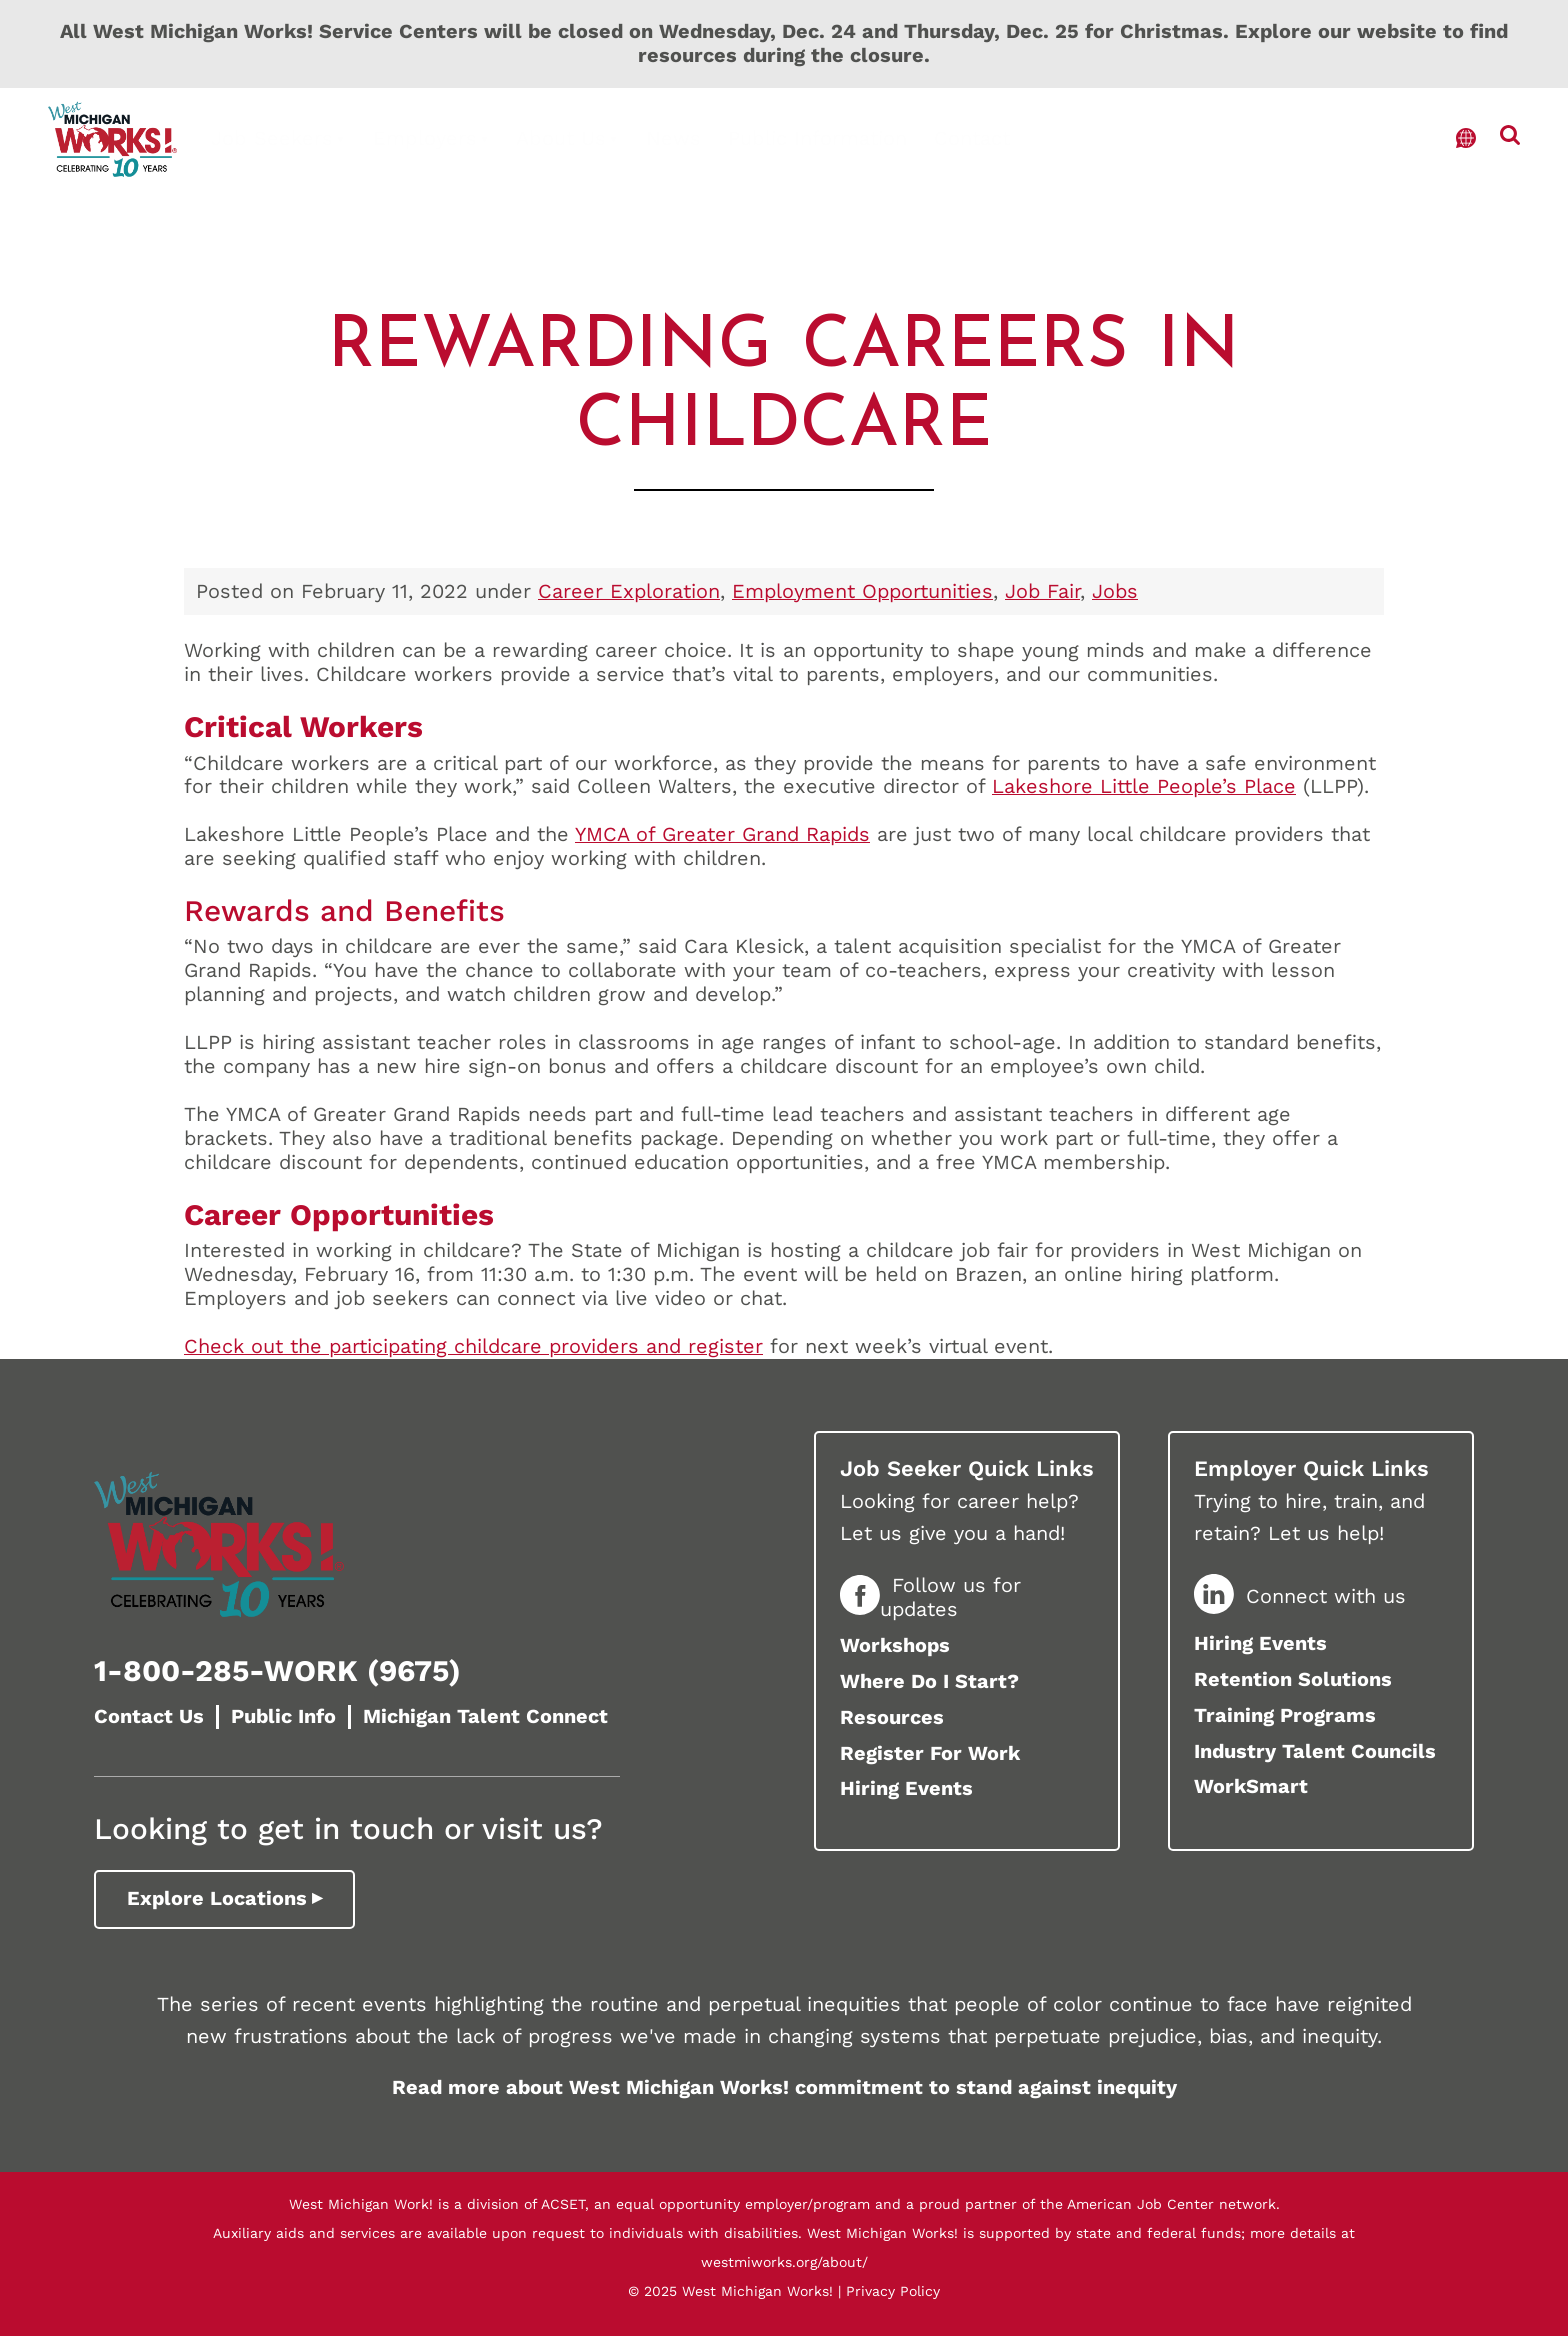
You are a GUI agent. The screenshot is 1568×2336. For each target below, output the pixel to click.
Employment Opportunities (862, 591)
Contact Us (149, 1716)
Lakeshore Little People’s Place (1144, 786)
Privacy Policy (893, 2291)
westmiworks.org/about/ (784, 2262)
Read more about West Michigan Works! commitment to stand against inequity (784, 2087)
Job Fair (1042, 591)
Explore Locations (217, 1898)
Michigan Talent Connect (485, 1716)
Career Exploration (629, 591)
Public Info (283, 1716)
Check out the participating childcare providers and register (473, 1346)
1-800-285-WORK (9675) (277, 1670)
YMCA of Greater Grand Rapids (722, 834)
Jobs (1115, 591)
